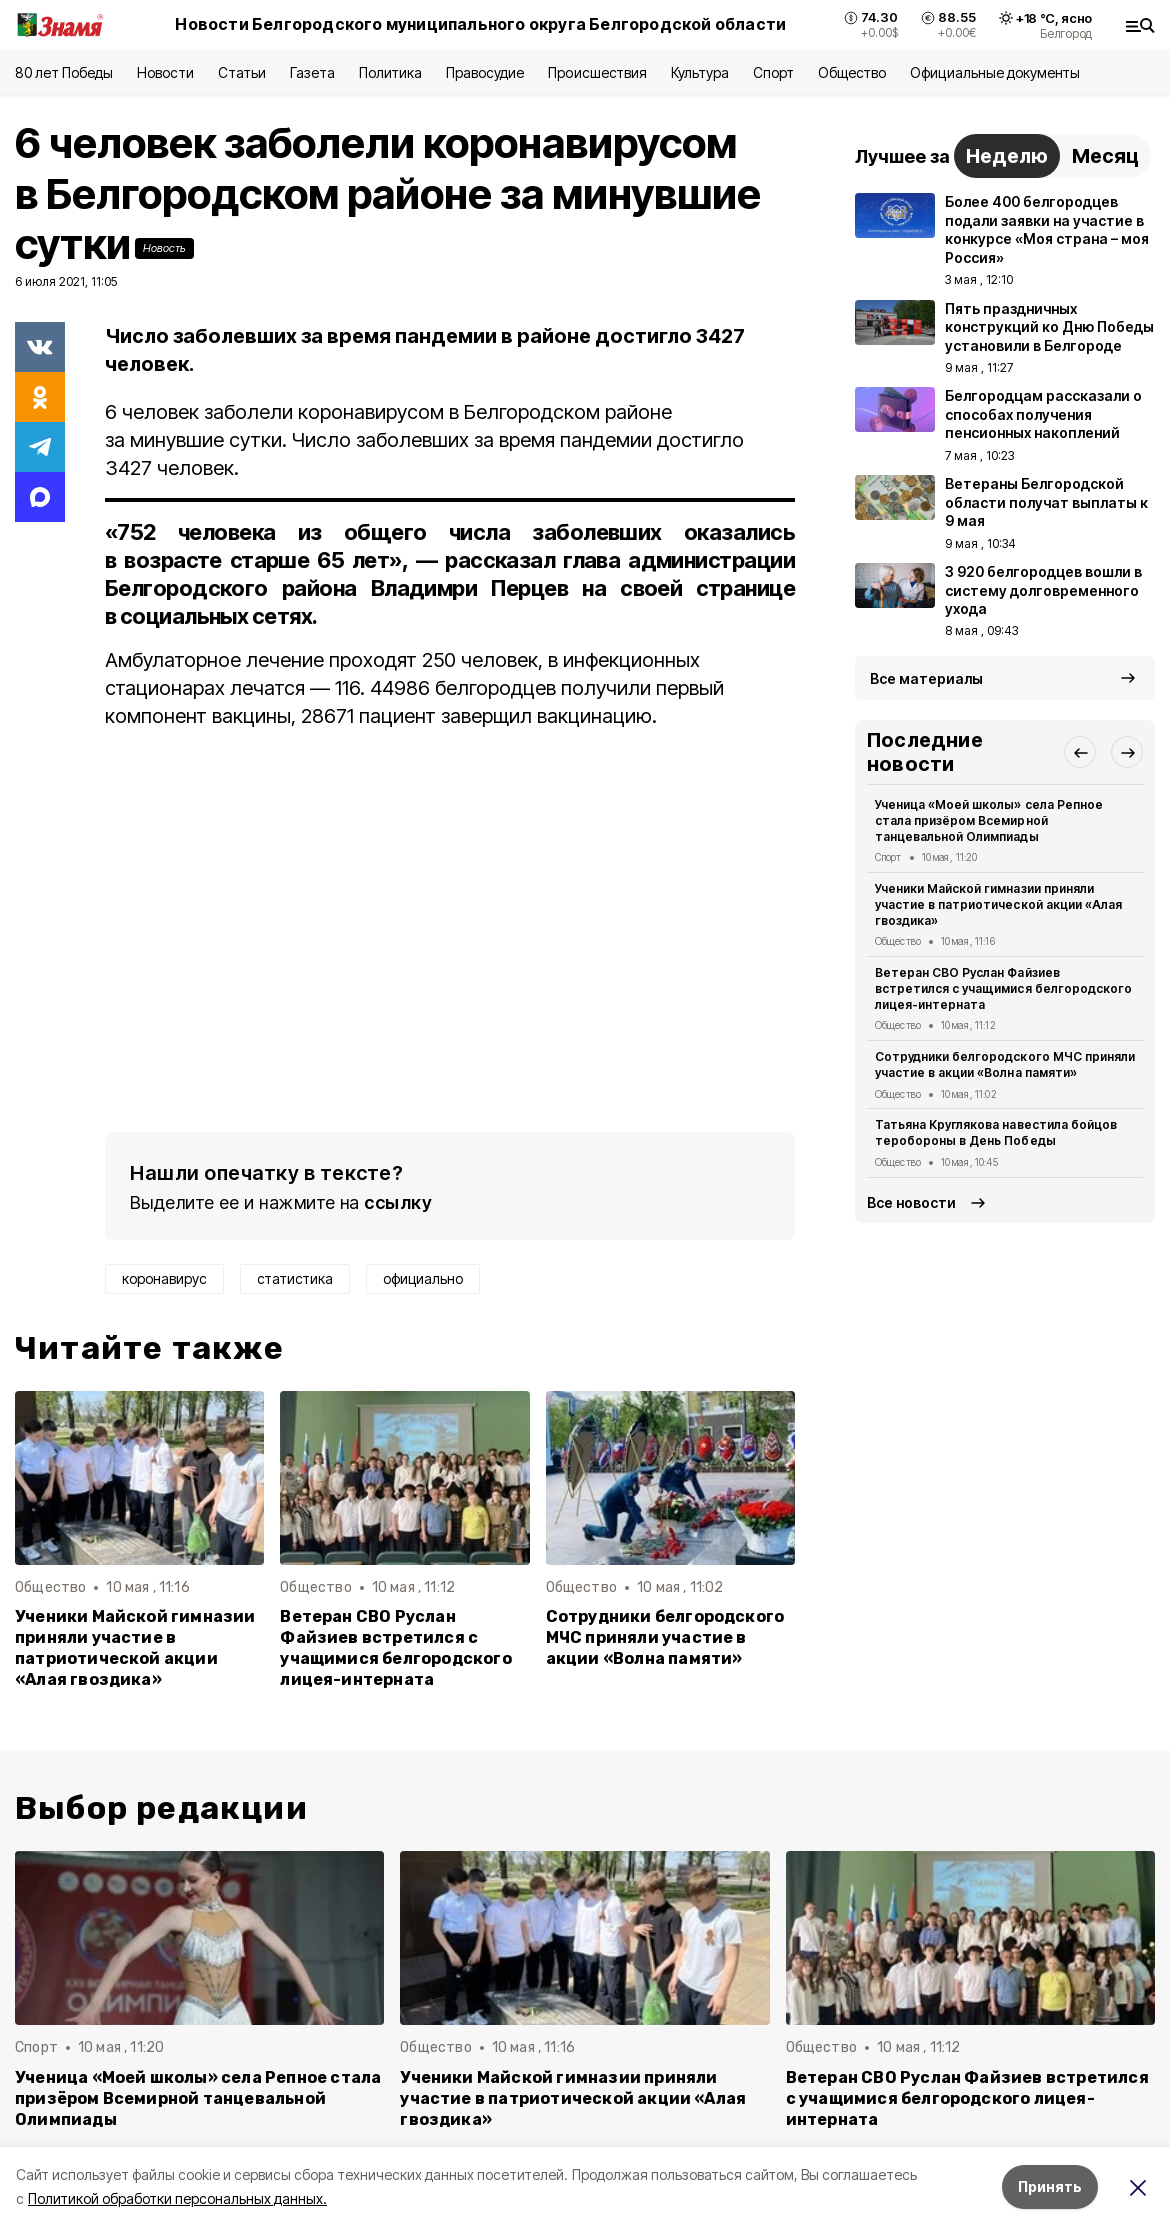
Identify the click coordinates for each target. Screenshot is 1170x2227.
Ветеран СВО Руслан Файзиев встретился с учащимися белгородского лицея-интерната (395, 1648)
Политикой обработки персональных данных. (177, 2198)
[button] (1080, 752)
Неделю (1007, 156)
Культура (700, 72)
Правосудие (485, 72)
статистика (295, 1278)
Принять (1050, 2186)
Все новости (911, 1202)
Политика (390, 72)
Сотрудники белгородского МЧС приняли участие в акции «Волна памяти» (665, 1637)
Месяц (1105, 156)
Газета (312, 72)
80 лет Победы (64, 72)
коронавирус (164, 1278)
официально (423, 1278)
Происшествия (597, 72)
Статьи (242, 72)
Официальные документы (995, 72)
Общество (852, 72)
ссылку (398, 1202)
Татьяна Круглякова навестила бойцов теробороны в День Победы (996, 1132)
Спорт (773, 72)
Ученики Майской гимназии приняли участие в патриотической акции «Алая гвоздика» (135, 1648)
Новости (165, 72)
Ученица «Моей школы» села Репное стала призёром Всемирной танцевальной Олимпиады (989, 820)
